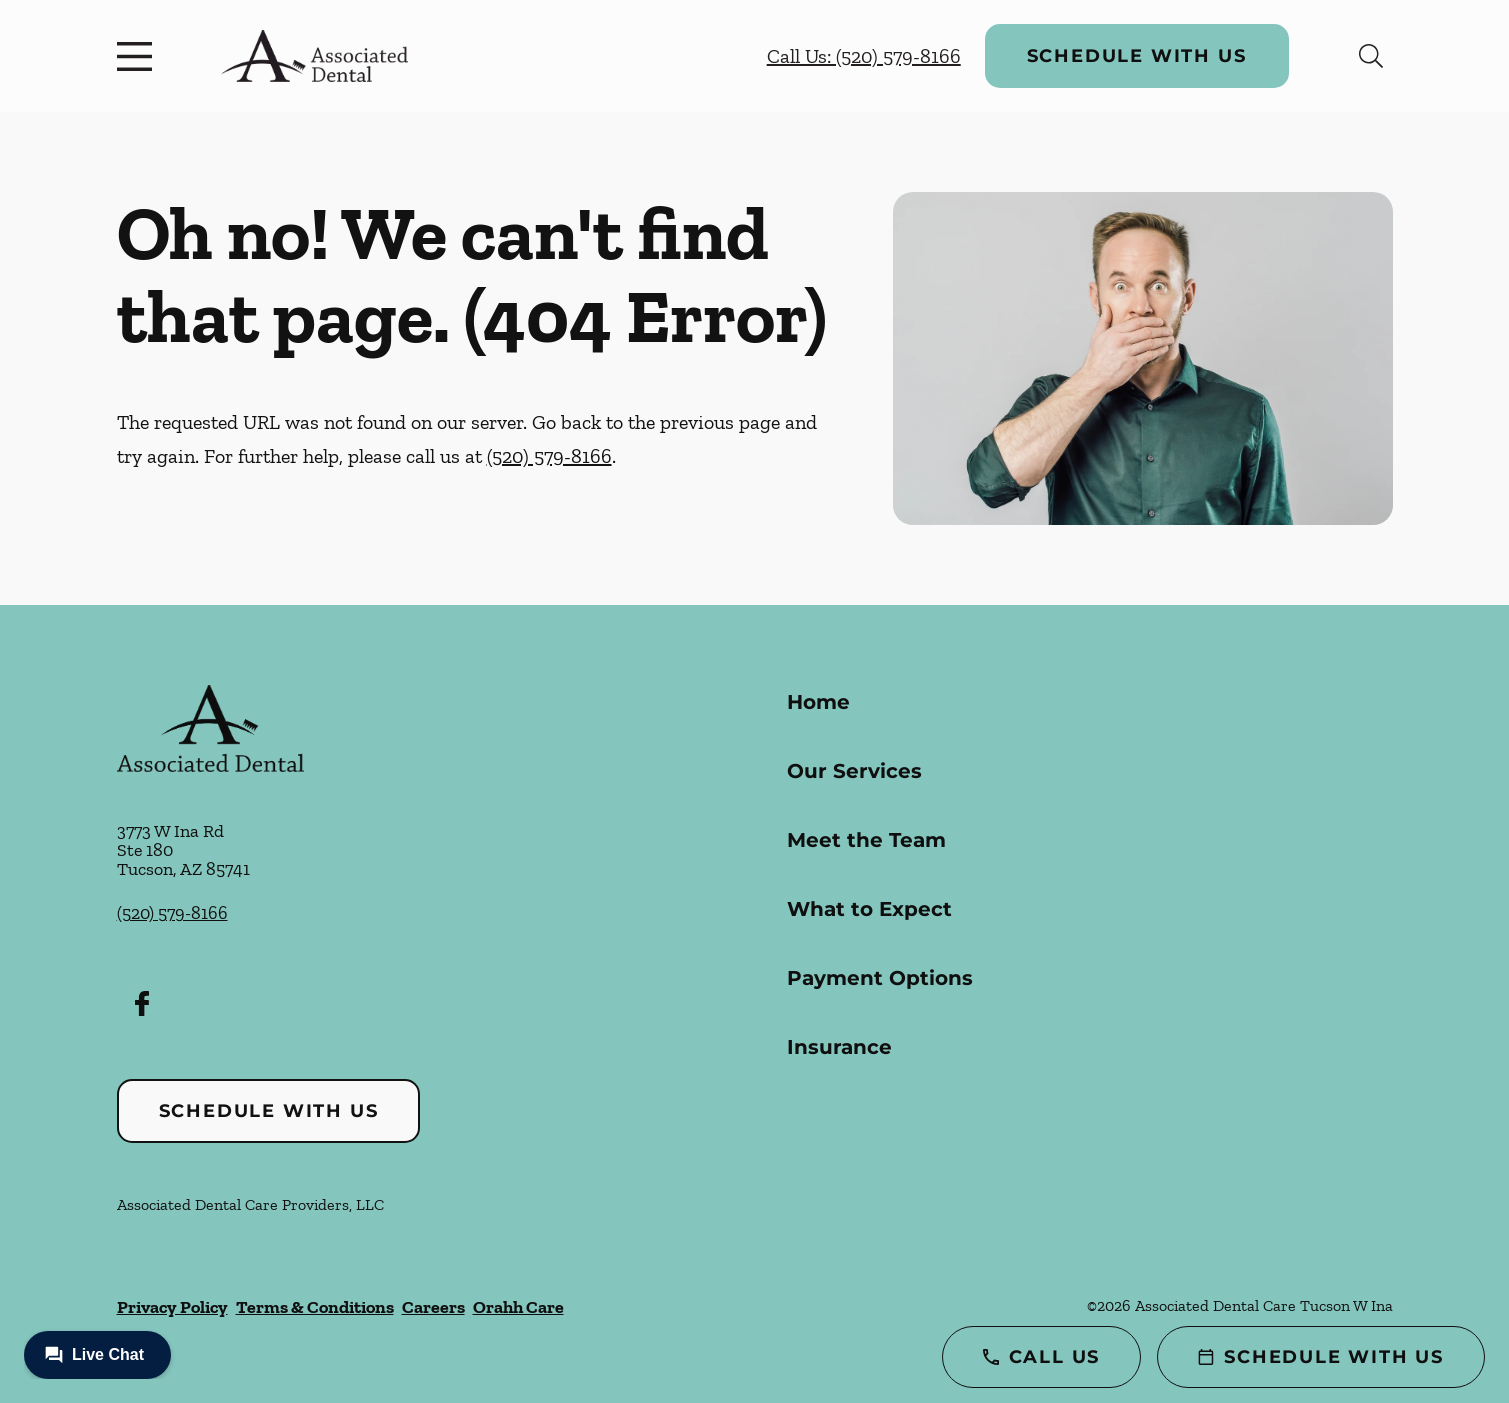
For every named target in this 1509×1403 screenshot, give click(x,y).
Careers (433, 1307)
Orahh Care (518, 1307)
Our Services (854, 771)
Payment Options (880, 978)
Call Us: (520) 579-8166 (864, 56)
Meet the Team (866, 840)
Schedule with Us (1137, 56)
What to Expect (869, 909)
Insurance (839, 1047)
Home (818, 702)
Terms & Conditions (315, 1307)
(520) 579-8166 (549, 456)
